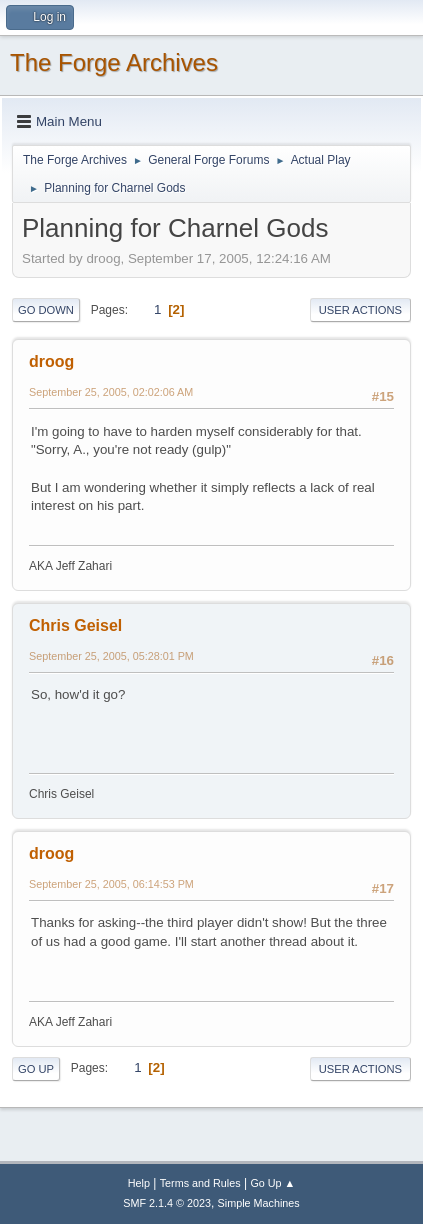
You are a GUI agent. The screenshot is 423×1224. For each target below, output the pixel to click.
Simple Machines (259, 1203)
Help (139, 1183)
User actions (360, 310)
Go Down (46, 310)
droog (51, 361)
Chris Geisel (75, 625)
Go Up (36, 1069)
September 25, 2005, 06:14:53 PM (111, 884)
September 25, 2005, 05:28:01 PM (111, 656)
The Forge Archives (114, 62)
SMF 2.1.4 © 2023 (167, 1203)
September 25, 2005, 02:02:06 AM (111, 392)
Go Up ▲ (272, 1183)
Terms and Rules (200, 1183)
